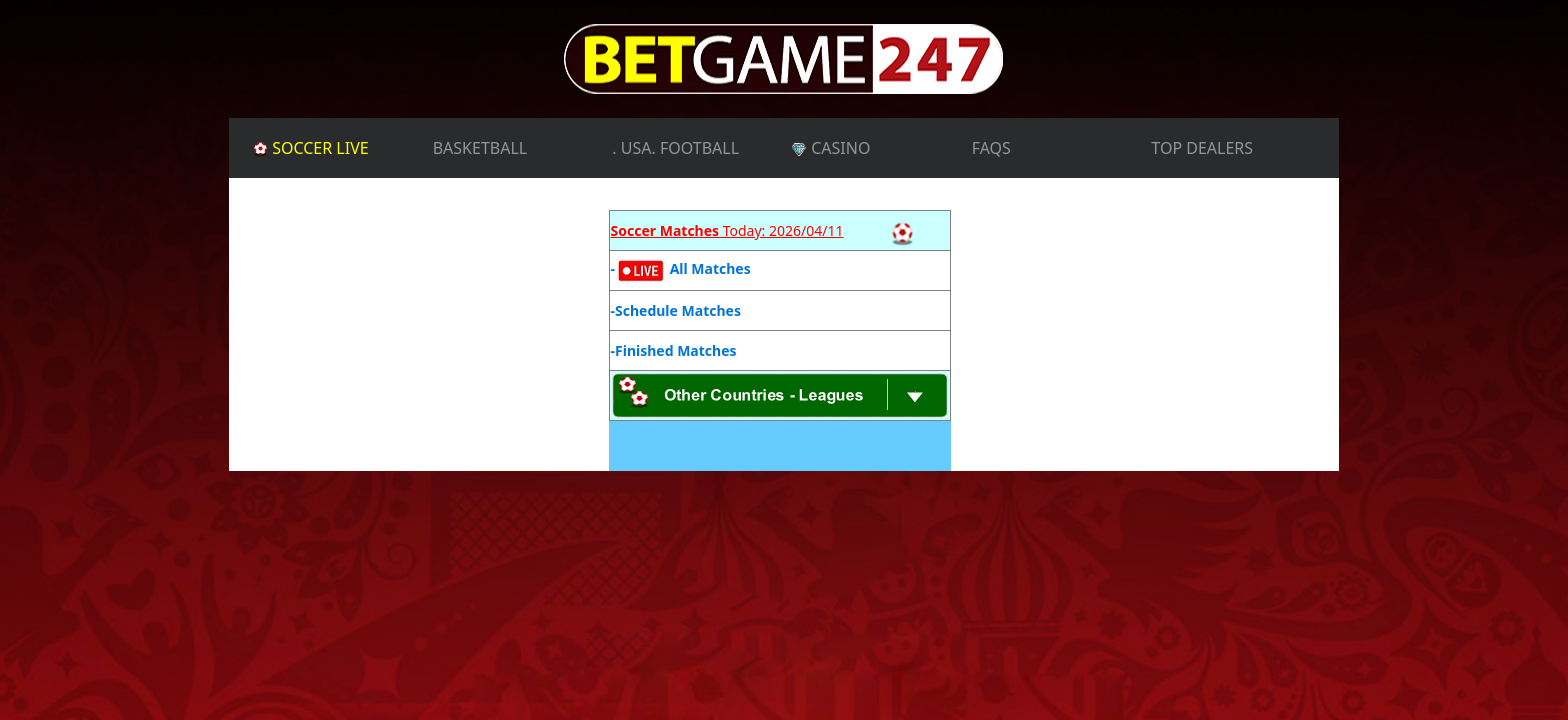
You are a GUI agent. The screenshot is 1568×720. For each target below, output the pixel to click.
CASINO (831, 148)
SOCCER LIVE (339, 147)
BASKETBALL (480, 148)
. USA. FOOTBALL (675, 148)
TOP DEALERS (1202, 148)
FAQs (991, 148)
